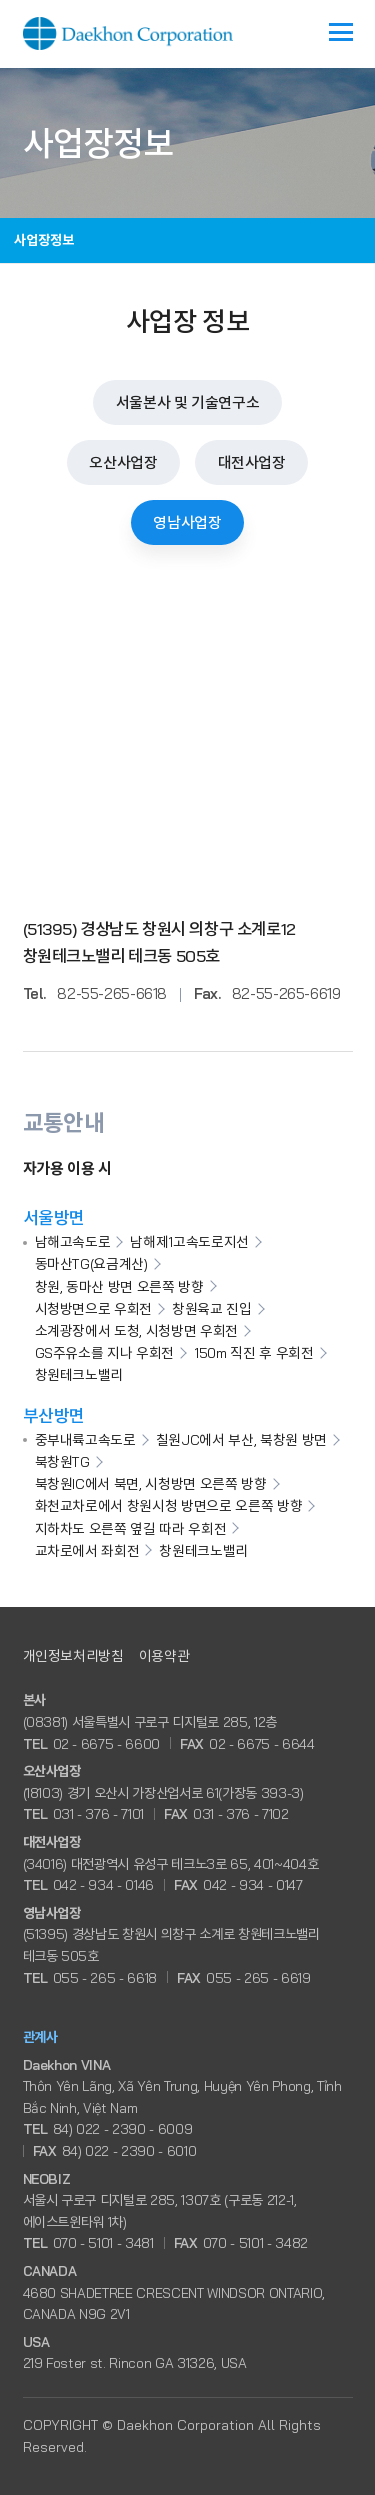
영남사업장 (187, 522)
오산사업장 (123, 462)
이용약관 (164, 1655)
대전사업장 (252, 462)
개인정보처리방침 (73, 1655)
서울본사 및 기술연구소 (188, 402)
